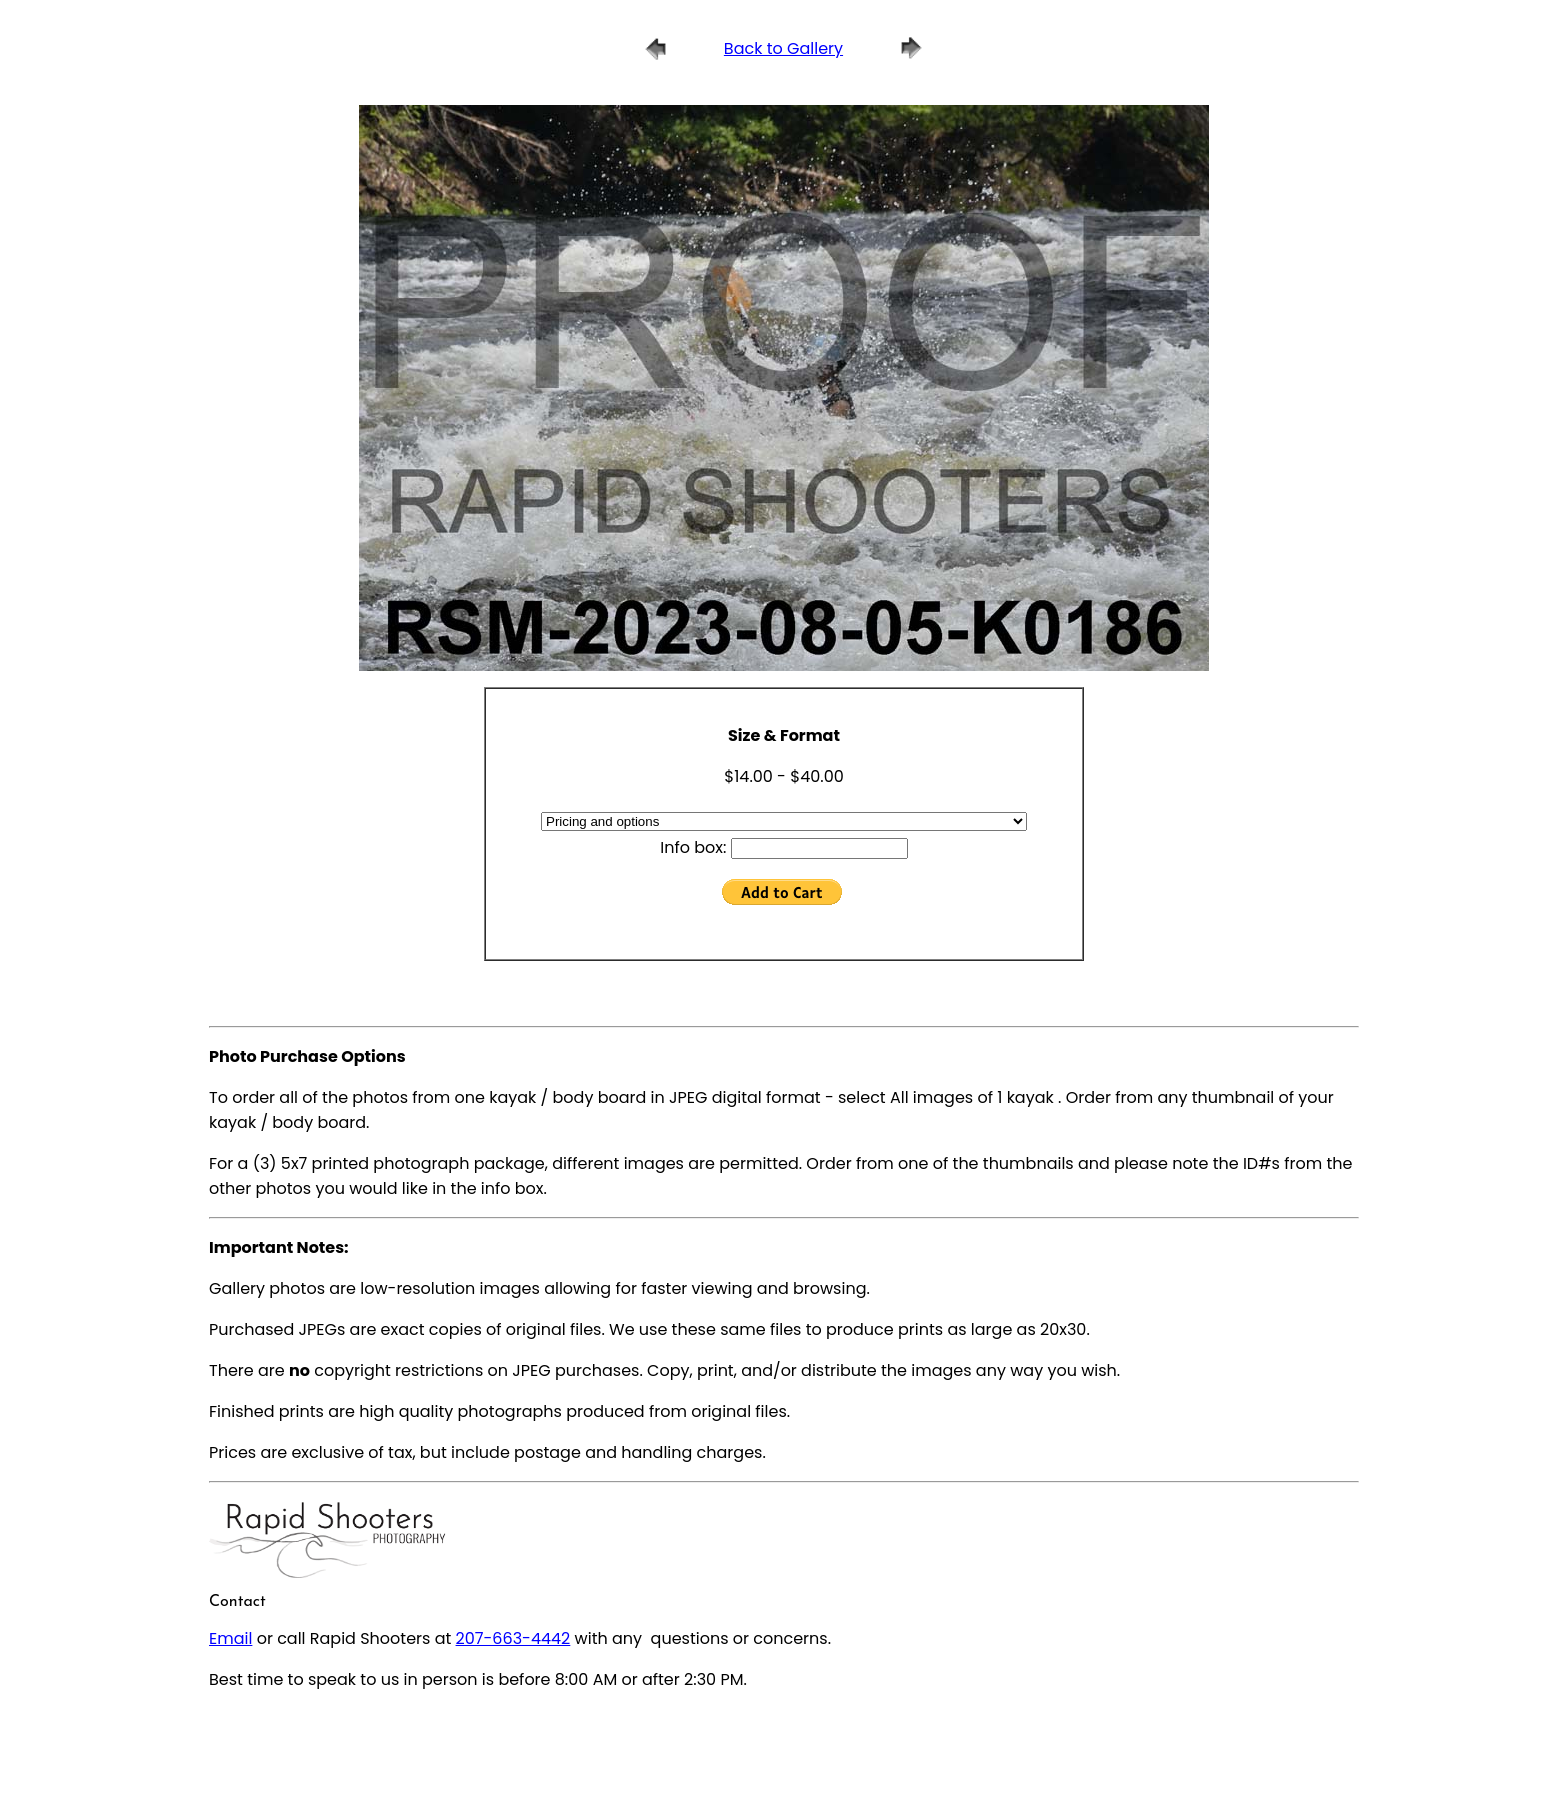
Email (230, 1638)
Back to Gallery (783, 48)
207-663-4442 (513, 1638)
